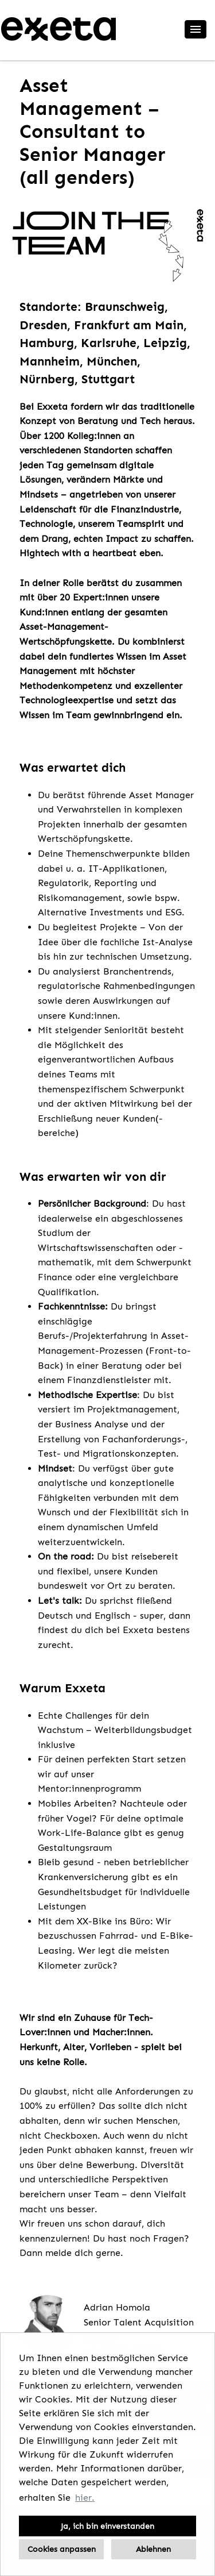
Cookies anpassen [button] (62, 2549)
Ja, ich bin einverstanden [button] (107, 2526)
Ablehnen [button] (153, 2549)
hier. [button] (85, 2497)
